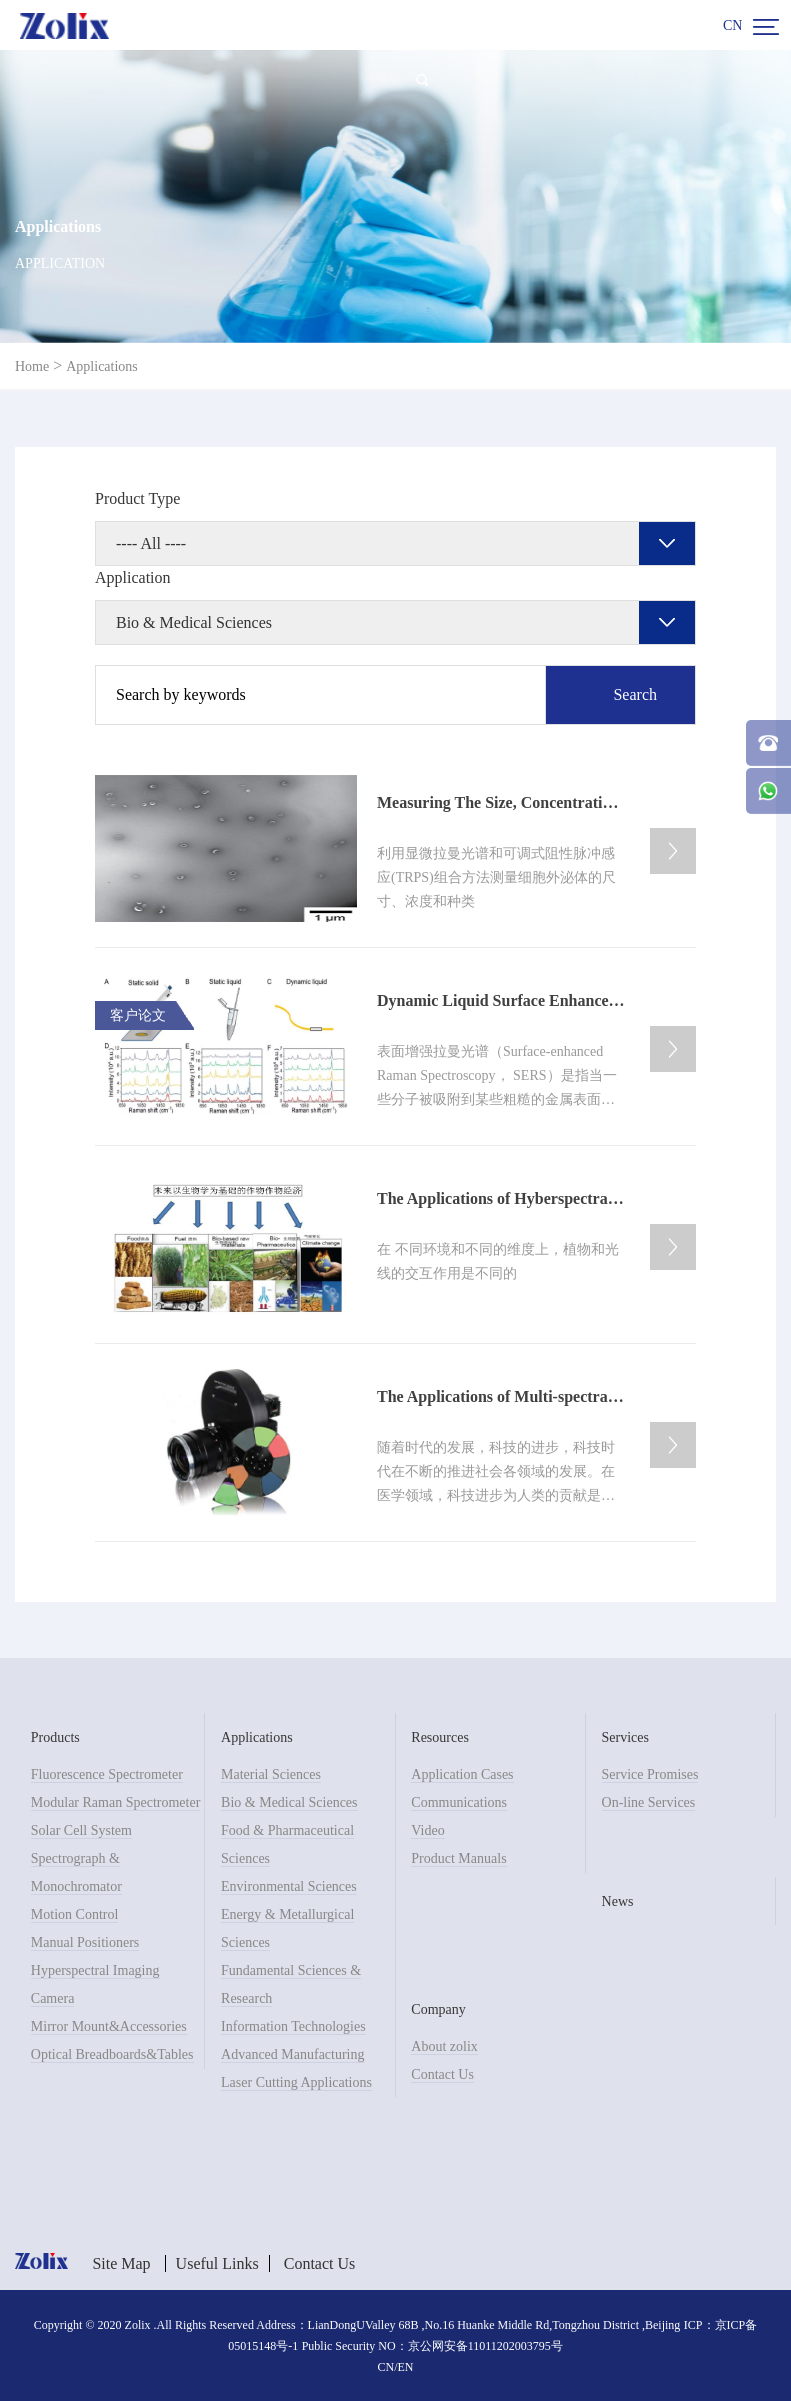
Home (32, 366)
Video (427, 1830)
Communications (459, 1802)
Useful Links (217, 2263)
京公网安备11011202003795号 (485, 2346)
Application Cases (462, 1774)
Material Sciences (271, 1774)
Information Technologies (293, 2026)
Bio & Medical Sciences (289, 1802)
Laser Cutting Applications (296, 2082)
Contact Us (442, 2074)
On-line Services (649, 1802)
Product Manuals (458, 1858)
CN (732, 25)
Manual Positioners (85, 1942)
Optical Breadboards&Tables (112, 2054)
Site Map (121, 2263)
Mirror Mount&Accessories (109, 2026)
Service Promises (650, 1774)
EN (406, 2367)
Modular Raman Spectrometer (116, 1802)
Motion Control (75, 1914)
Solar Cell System (81, 1830)
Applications (102, 366)
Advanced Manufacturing (292, 2054)
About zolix (444, 2046)
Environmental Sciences (289, 1886)
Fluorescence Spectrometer (107, 1774)
